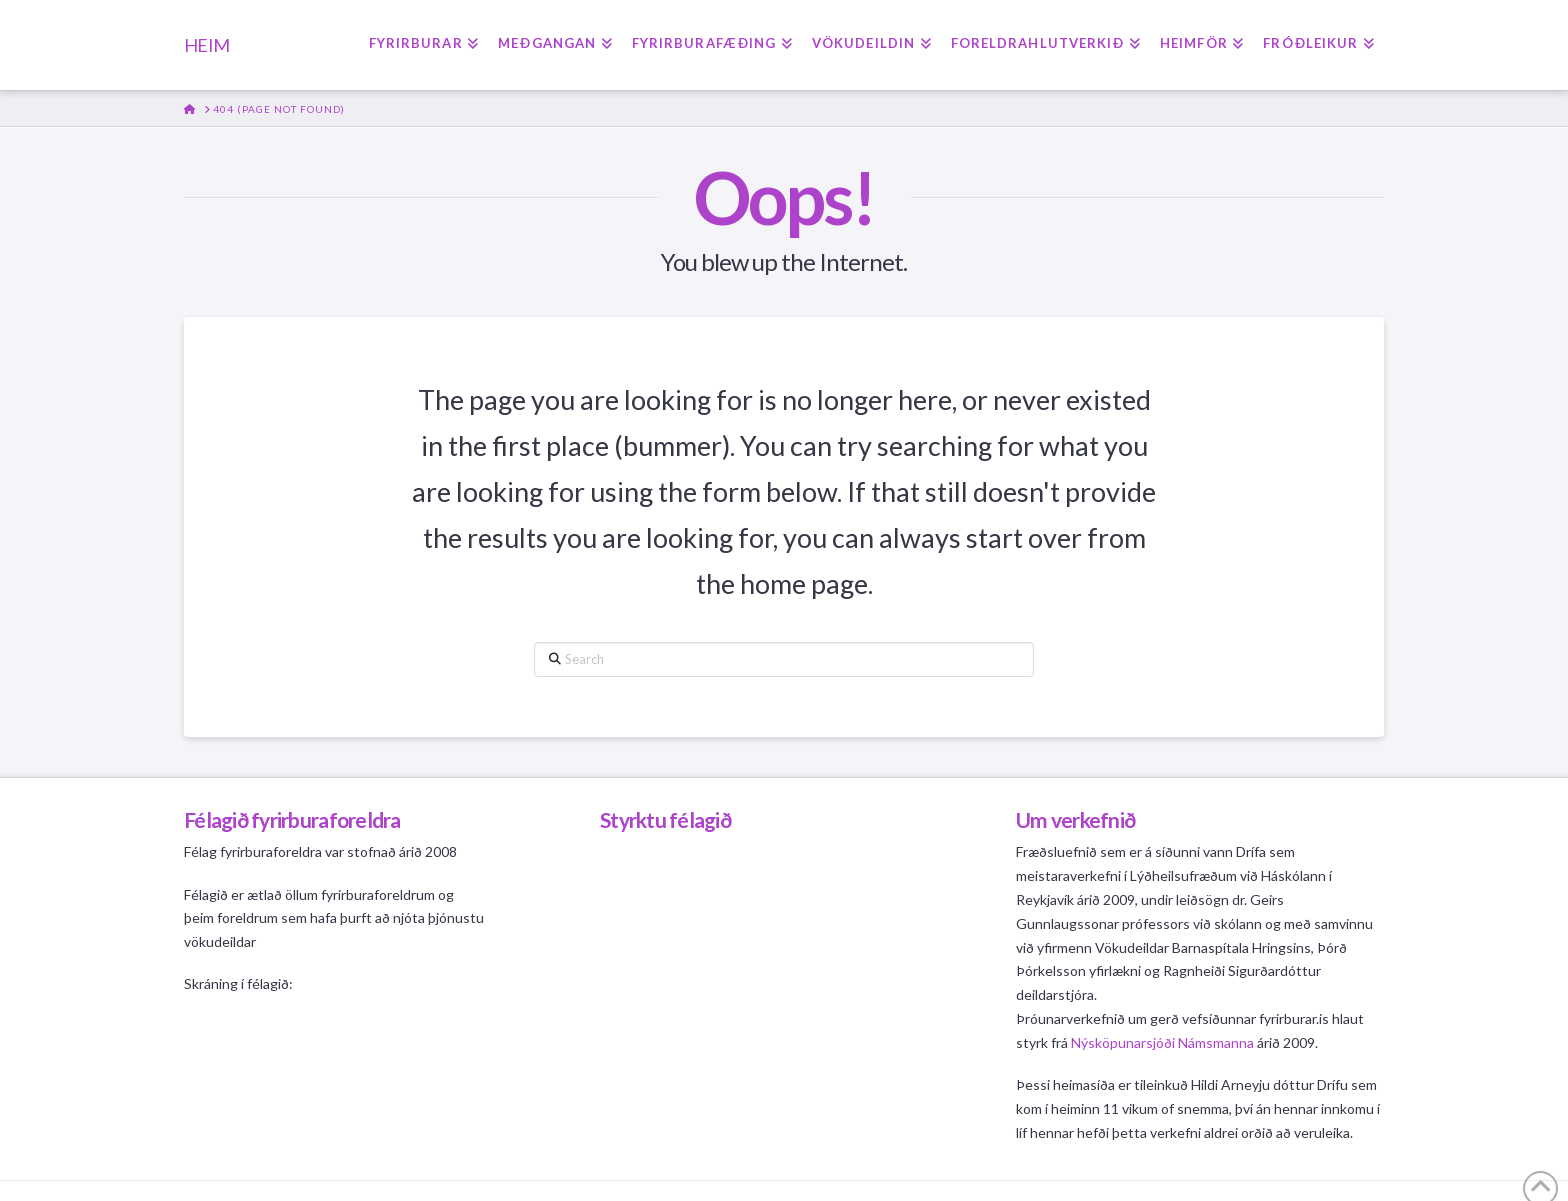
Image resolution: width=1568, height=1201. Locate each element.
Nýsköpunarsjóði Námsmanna (1162, 1042)
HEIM (206, 45)
